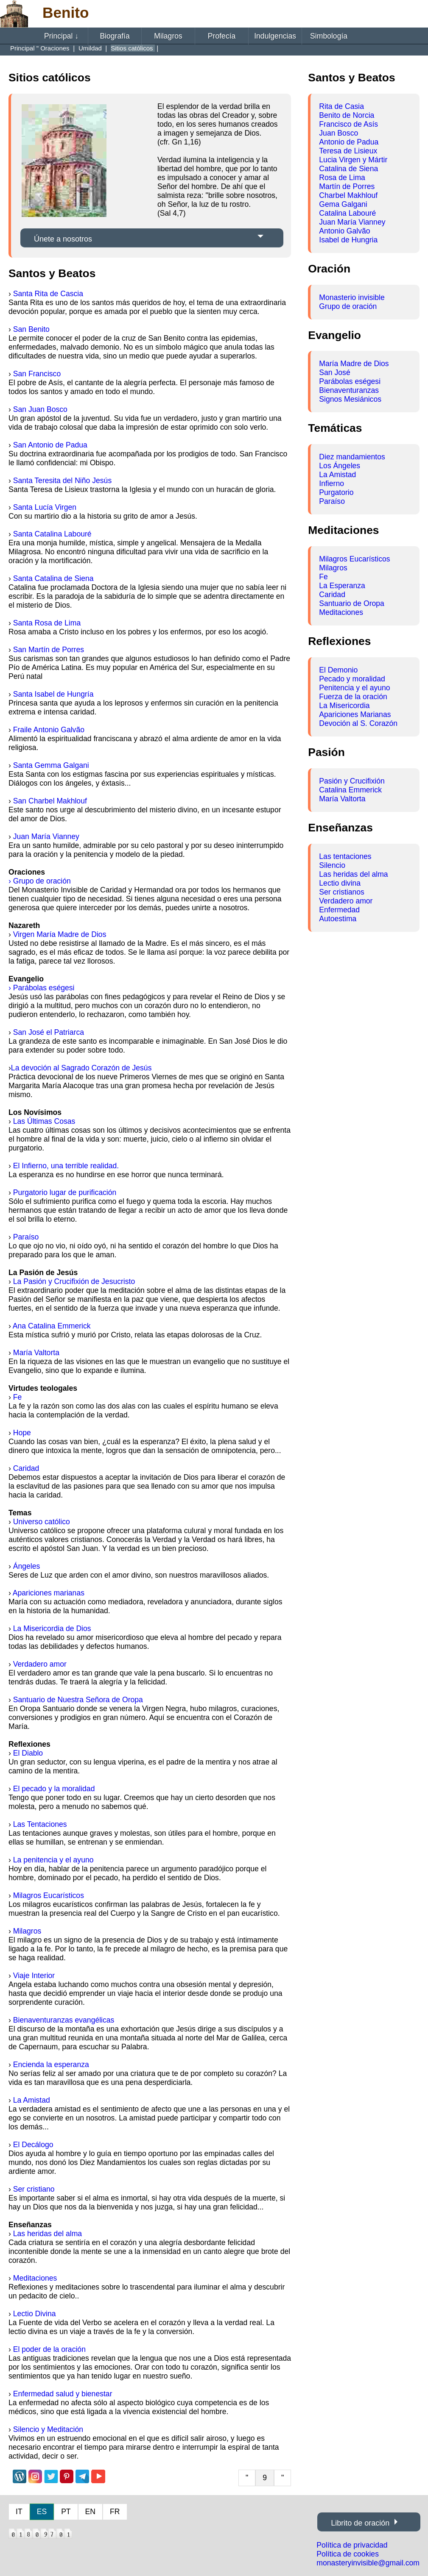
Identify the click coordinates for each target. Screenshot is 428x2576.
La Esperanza (342, 585)
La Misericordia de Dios (52, 1628)
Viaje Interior (34, 1975)
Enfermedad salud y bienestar (62, 2394)
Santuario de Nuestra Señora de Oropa (78, 1699)
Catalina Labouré (347, 213)
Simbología (328, 36)
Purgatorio (336, 492)
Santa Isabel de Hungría (53, 694)
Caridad (26, 1468)
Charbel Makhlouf (348, 195)
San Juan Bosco (40, 409)
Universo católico (41, 1521)
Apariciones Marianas (355, 714)
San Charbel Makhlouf (50, 801)
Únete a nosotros (63, 239)
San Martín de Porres (48, 649)
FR (115, 2511)
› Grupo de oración (39, 881)
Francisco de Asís (348, 124)
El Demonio (338, 670)
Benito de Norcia (346, 115)
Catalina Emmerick (350, 790)
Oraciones (55, 48)
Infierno (331, 483)
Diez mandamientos (352, 457)
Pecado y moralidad (352, 679)
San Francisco (37, 374)
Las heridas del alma (47, 2233)
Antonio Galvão (344, 231)
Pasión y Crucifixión (352, 781)
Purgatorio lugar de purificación (65, 1192)
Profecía (222, 36)
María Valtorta (36, 1352)
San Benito (31, 329)
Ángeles (26, 1566)
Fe (17, 1397)
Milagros (168, 36)
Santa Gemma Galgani (51, 765)
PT (65, 2511)
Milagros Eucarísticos (48, 1895)
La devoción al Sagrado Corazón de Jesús (81, 1068)
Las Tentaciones (40, 1824)
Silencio (332, 865)
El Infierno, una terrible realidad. (66, 1166)
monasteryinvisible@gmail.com (368, 2563)
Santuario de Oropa (351, 603)
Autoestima (337, 918)
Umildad (91, 48)
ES (42, 2511)
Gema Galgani (343, 204)
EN (90, 2511)
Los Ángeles (339, 465)
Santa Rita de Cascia (48, 293)
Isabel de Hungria (348, 240)
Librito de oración (360, 2523)
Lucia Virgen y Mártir (353, 160)
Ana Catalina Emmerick (52, 1326)
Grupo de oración (348, 306)
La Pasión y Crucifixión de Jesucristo (74, 1281)
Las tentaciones (345, 856)
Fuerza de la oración (353, 696)
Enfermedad (339, 910)
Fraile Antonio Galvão (48, 729)
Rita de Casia (341, 106)
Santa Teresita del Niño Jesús (62, 480)
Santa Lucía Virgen (44, 507)
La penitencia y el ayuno (53, 1860)
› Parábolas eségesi (41, 988)
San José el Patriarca (48, 1032)
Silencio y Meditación (48, 2429)
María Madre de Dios (354, 363)
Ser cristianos (341, 892)
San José (334, 372)
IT (19, 2511)
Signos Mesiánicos (350, 399)
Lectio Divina (34, 2313)
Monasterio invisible (352, 297)
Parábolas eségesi (349, 381)
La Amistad (31, 2100)
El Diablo (28, 1753)
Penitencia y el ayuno (354, 688)
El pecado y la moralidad (54, 1788)
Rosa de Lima (342, 177)
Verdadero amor (40, 1664)
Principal (61, 36)
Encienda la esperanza (51, 2064)
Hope (22, 1432)
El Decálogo (33, 2144)
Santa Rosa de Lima (47, 623)
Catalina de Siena (348, 168)
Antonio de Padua (348, 142)
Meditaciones (35, 2278)
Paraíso (26, 1237)
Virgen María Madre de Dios (59, 934)
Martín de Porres (347, 186)
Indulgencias (275, 36)
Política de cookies (347, 2554)
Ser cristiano (34, 2189)
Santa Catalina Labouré (52, 534)
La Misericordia (344, 705)
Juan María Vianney (46, 836)
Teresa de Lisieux (348, 151)
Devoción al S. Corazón (358, 723)
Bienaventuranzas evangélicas (64, 2020)
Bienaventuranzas (349, 390)
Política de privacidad (351, 2545)
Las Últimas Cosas (44, 1121)
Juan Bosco (338, 133)
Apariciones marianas (48, 1593)
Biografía (114, 36)
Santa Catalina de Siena (53, 578)
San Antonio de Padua (50, 445)
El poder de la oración (49, 2349)
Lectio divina (340, 883)
